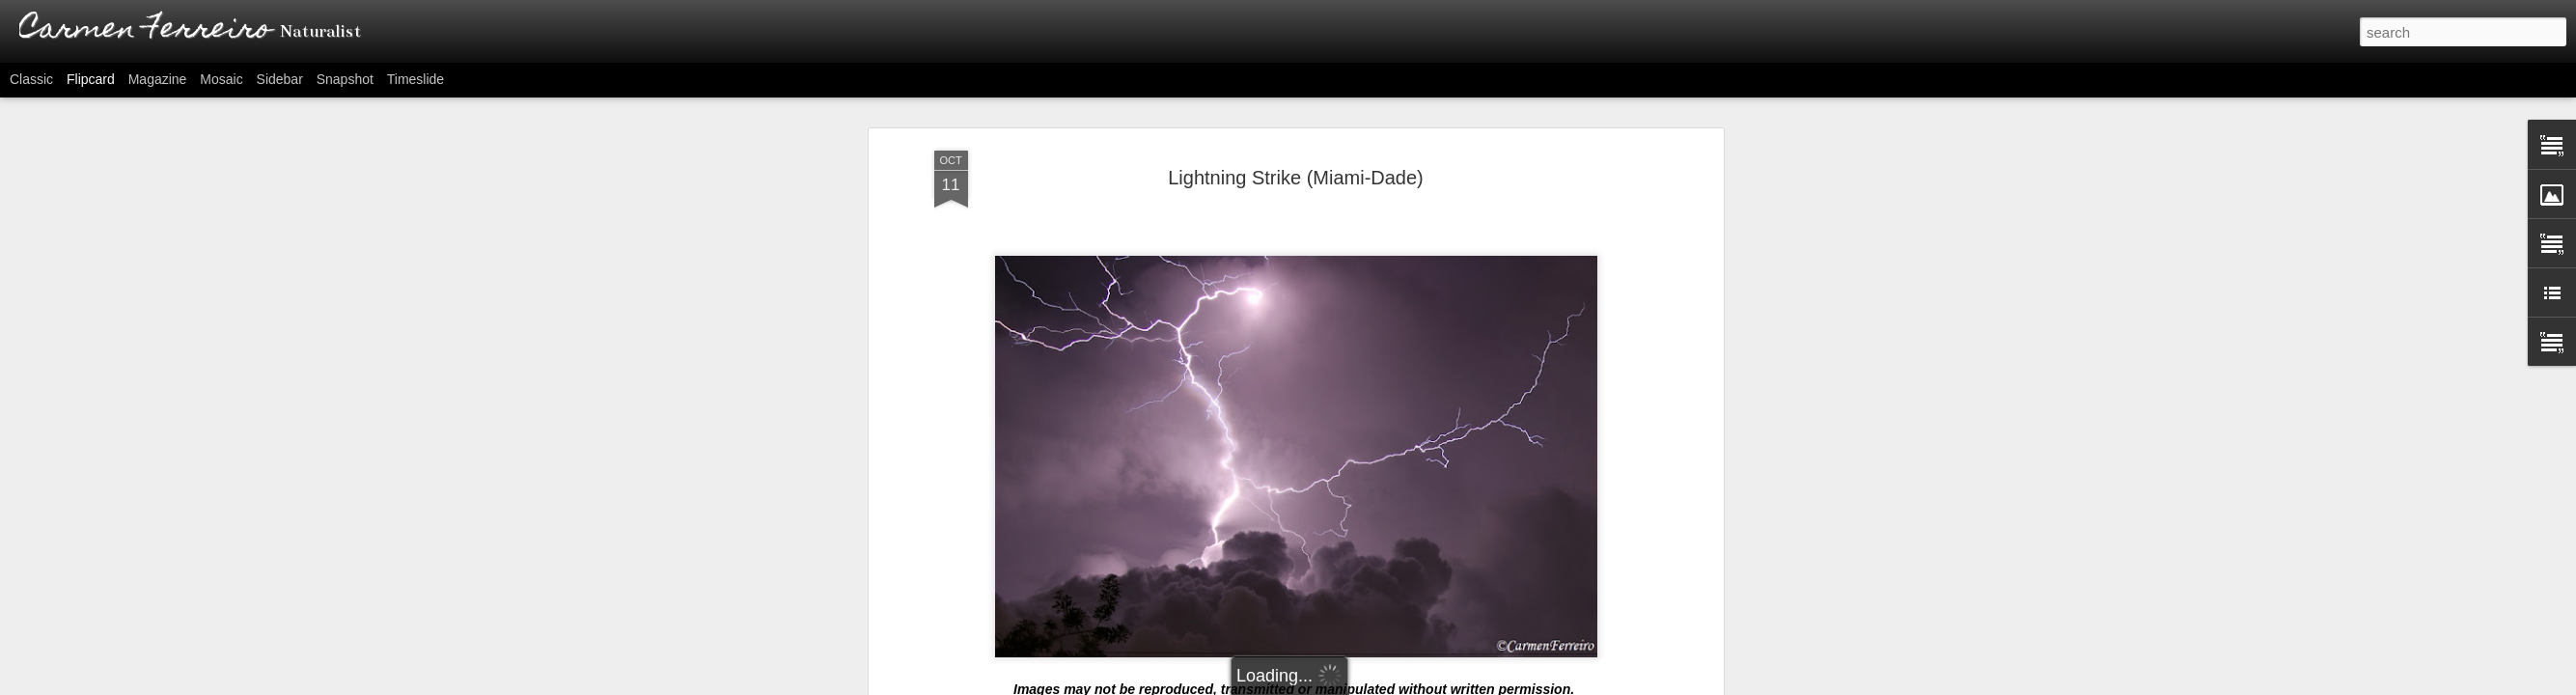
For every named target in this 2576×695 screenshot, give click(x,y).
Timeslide (415, 79)
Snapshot (345, 79)
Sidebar (280, 79)
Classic (31, 79)
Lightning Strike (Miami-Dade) (1296, 177)
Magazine (157, 79)
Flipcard (91, 79)
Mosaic (221, 79)
